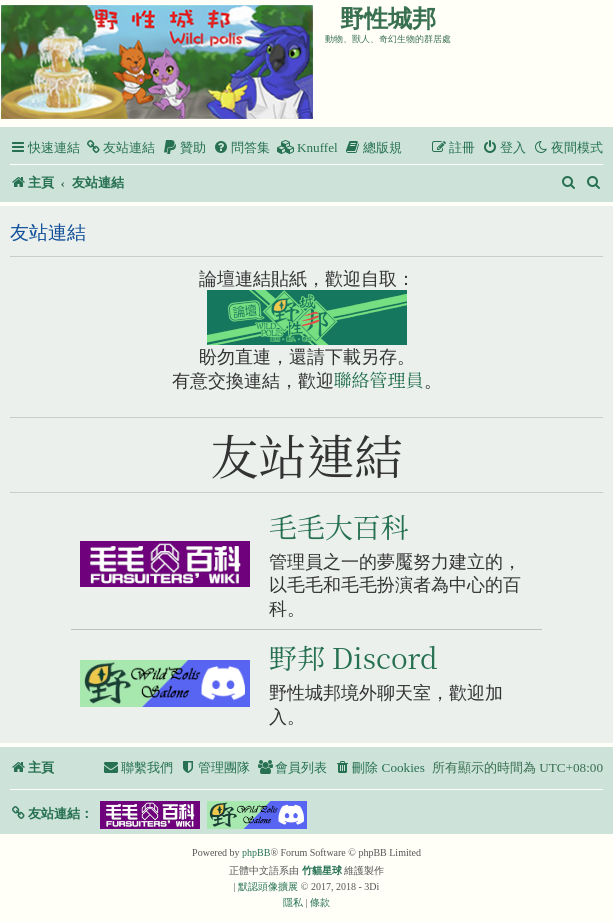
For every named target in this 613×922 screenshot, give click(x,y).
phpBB (256, 852)
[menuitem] (120, 147)
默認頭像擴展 (268, 886)
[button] (51, 813)
